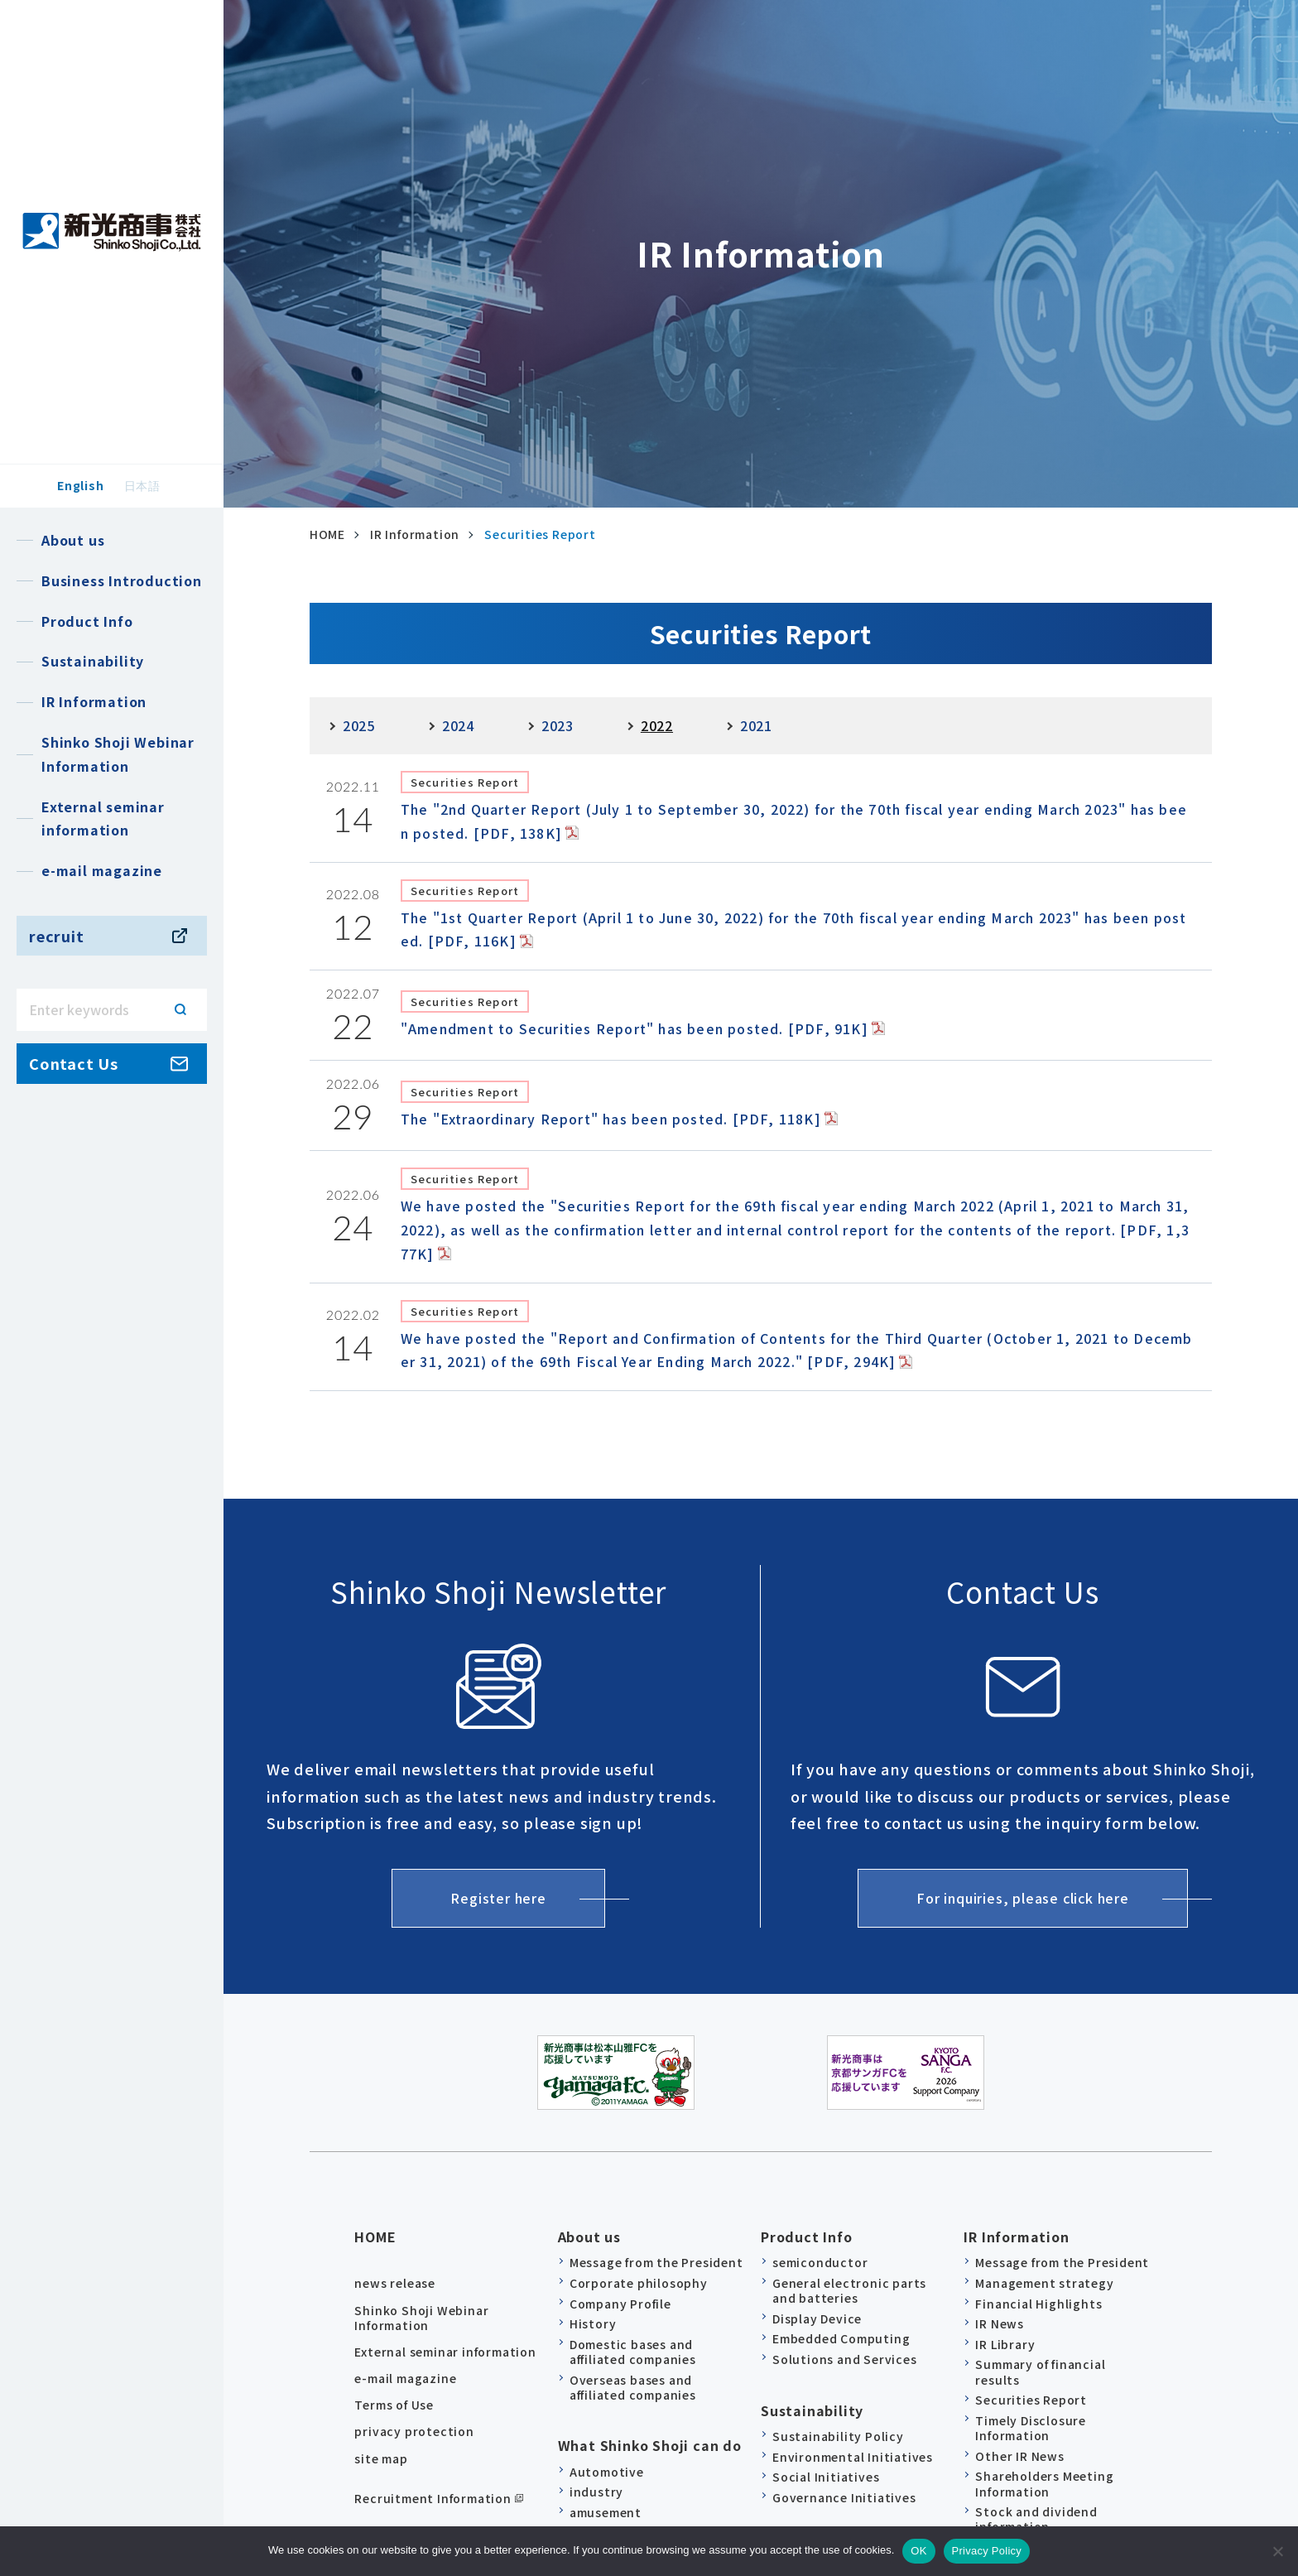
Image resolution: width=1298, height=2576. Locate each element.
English (80, 485)
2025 (359, 725)
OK (918, 2551)
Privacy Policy (987, 2551)
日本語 (142, 485)
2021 (756, 725)
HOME (375, 2230)
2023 (557, 725)
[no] (1277, 2551)
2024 (458, 725)
